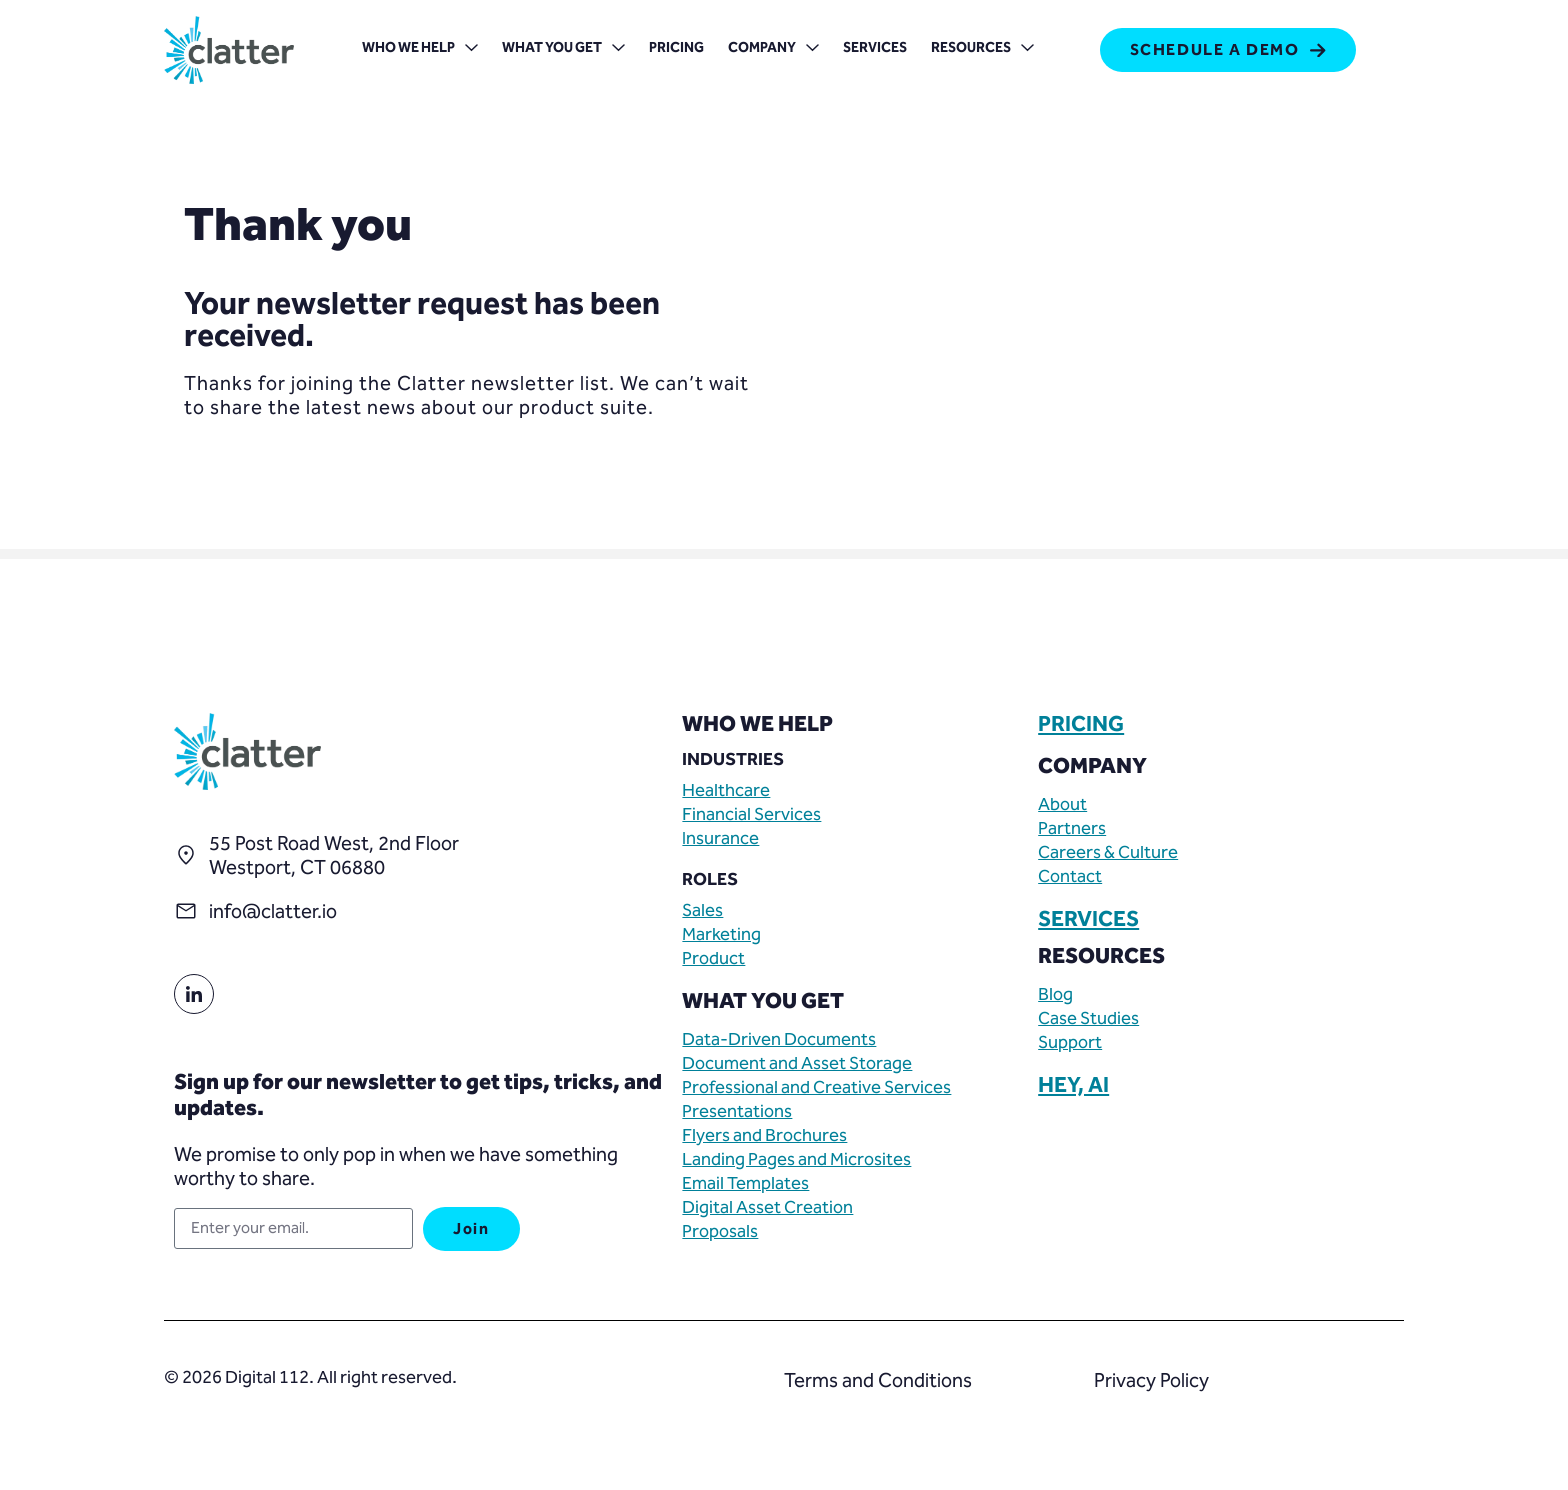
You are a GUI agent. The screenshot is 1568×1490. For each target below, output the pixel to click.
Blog (1055, 994)
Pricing (676, 47)
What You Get (563, 49)
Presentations (737, 1111)
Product (713, 958)
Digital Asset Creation (767, 1207)
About (1062, 804)
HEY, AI (1073, 1085)
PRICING (1081, 724)
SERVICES (1088, 919)
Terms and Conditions (878, 1380)
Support (1070, 1042)
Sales (702, 910)
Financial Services (751, 814)
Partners (1072, 828)
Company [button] (773, 49)
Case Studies (1088, 1018)
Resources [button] (982, 49)
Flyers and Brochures (764, 1135)
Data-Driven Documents (779, 1039)
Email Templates (745, 1183)
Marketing (721, 934)
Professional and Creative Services (816, 1087)
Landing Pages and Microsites (796, 1159)
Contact (1070, 876)
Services (875, 47)
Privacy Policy (1151, 1380)
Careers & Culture (1108, 852)
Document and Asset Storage (797, 1063)
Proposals (720, 1231)
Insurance (720, 838)
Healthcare (726, 790)
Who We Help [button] (420, 49)
